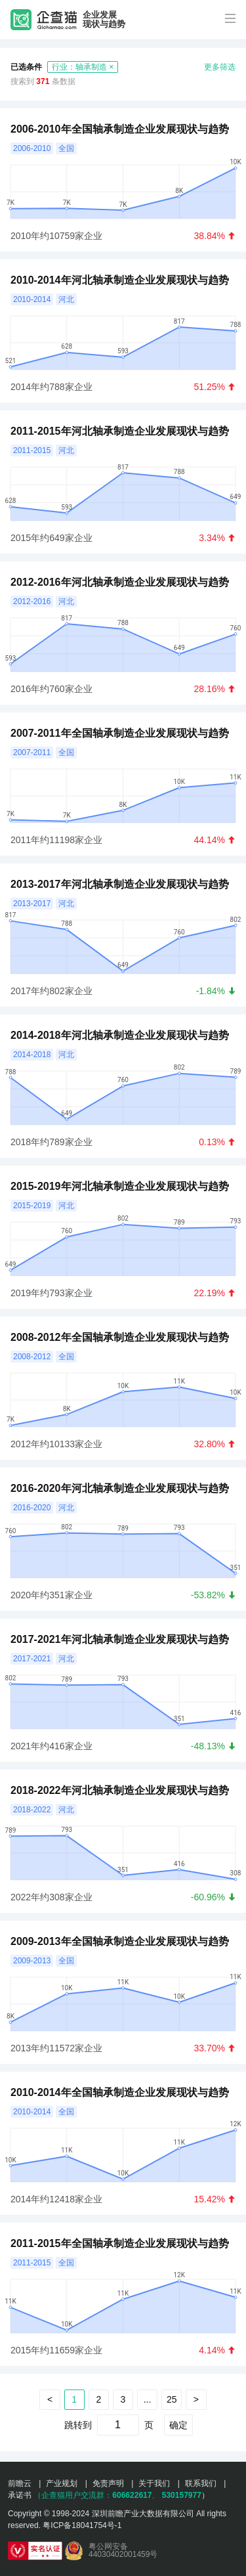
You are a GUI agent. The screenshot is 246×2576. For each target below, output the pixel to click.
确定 (178, 2425)
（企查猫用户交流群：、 (96, 2495)
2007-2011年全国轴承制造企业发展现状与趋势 (119, 733)
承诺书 (19, 2495)
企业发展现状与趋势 (104, 20)
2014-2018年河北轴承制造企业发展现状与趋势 (119, 1035)
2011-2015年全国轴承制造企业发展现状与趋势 (119, 2243)
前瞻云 (19, 2483)
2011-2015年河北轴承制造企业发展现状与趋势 (119, 431)
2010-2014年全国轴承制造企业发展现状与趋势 (119, 2092)
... (148, 2399)
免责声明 (108, 2483)
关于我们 (154, 2483)
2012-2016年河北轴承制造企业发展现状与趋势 (119, 582)
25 (172, 2399)
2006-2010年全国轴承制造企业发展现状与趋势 (119, 129)
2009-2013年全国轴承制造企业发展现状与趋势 (119, 1941)
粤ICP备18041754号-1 (82, 2525)
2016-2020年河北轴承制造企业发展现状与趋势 (119, 1488)
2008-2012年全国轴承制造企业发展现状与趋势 (119, 1337)
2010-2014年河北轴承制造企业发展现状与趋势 (119, 280)
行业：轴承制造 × (82, 67)
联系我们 (200, 2483)
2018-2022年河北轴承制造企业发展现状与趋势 (119, 1790)
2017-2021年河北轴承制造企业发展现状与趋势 (119, 1639)
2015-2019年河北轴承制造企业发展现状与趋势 (119, 1186)
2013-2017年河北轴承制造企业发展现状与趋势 (119, 884)
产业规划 (61, 2483)
